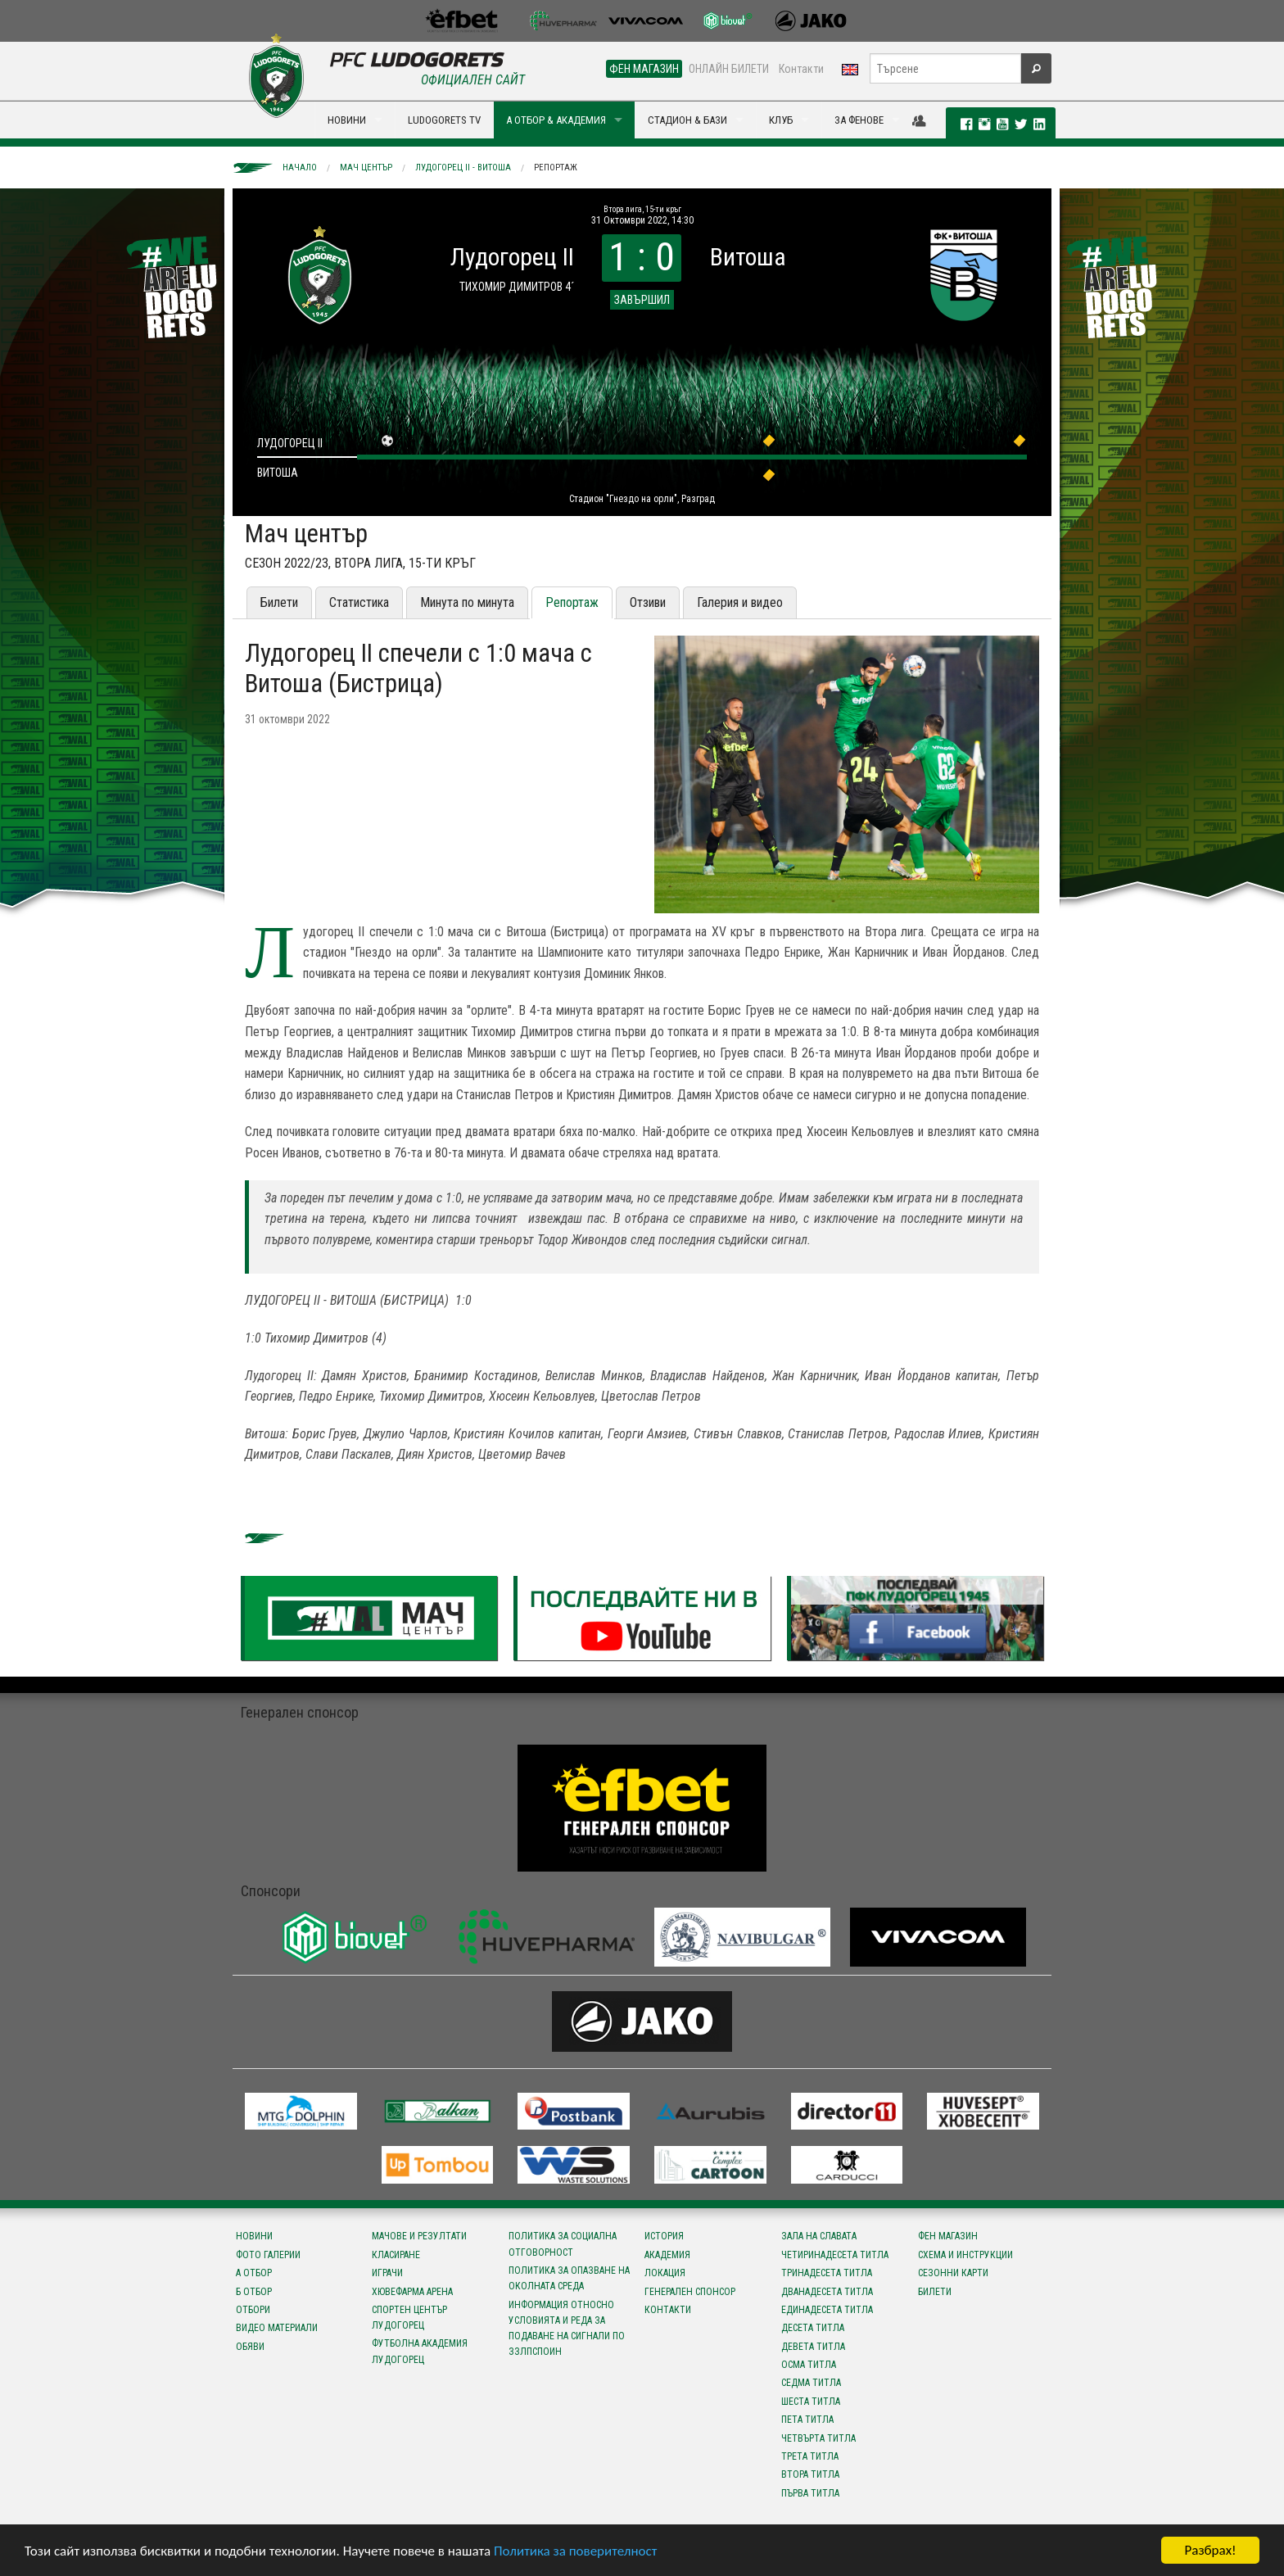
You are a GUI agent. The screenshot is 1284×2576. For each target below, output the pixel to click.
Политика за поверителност (575, 2551)
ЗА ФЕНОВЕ (859, 120)
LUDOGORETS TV (444, 120)
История (664, 2236)
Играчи (387, 2273)
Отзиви (648, 602)
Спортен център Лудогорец (409, 2317)
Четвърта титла (818, 2438)
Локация (664, 2273)
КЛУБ (781, 120)
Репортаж (555, 167)
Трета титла (810, 2456)
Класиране (396, 2255)
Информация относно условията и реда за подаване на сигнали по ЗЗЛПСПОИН (567, 2328)
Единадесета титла (827, 2310)
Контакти (801, 68)
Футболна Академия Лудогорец (420, 2351)
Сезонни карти (953, 2273)
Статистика (359, 602)
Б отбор (254, 2292)
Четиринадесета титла (834, 2255)
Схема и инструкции (965, 2255)
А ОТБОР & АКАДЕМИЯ (556, 120)
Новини (254, 2236)
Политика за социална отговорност (563, 2243)
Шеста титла (810, 2401)
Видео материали (277, 2328)
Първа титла (810, 2493)
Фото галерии (268, 2255)
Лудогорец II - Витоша (463, 167)
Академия (667, 2255)
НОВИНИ (347, 120)
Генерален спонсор (689, 2292)
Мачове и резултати (419, 2236)
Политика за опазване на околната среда (569, 2278)
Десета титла (812, 2328)
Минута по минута (467, 602)
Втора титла (810, 2474)
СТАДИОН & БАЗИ (687, 120)
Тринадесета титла (826, 2273)
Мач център (366, 167)
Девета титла (813, 2346)
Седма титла (811, 2382)
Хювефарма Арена (412, 2292)
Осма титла (808, 2364)
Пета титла (807, 2419)
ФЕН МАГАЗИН (644, 68)
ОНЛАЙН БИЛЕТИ (729, 68)
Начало (300, 167)
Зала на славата (819, 2236)
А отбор (254, 2273)
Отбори (253, 2310)
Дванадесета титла (827, 2292)
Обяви (250, 2346)
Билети (279, 602)
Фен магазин (948, 2236)
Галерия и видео (740, 602)
